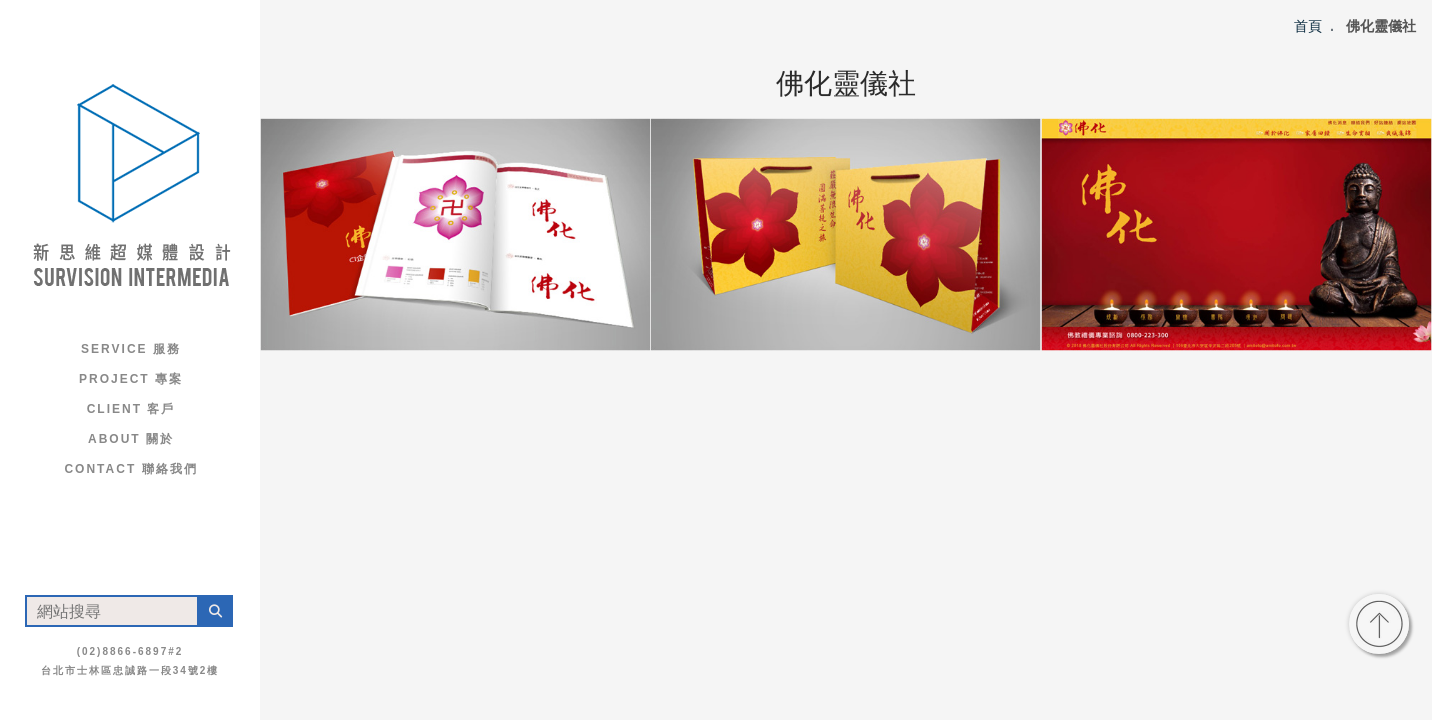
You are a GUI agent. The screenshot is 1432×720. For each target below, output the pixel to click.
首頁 (1308, 26)
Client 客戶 (131, 409)
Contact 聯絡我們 (130, 469)
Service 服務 (131, 349)
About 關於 (131, 439)
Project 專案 (131, 379)
